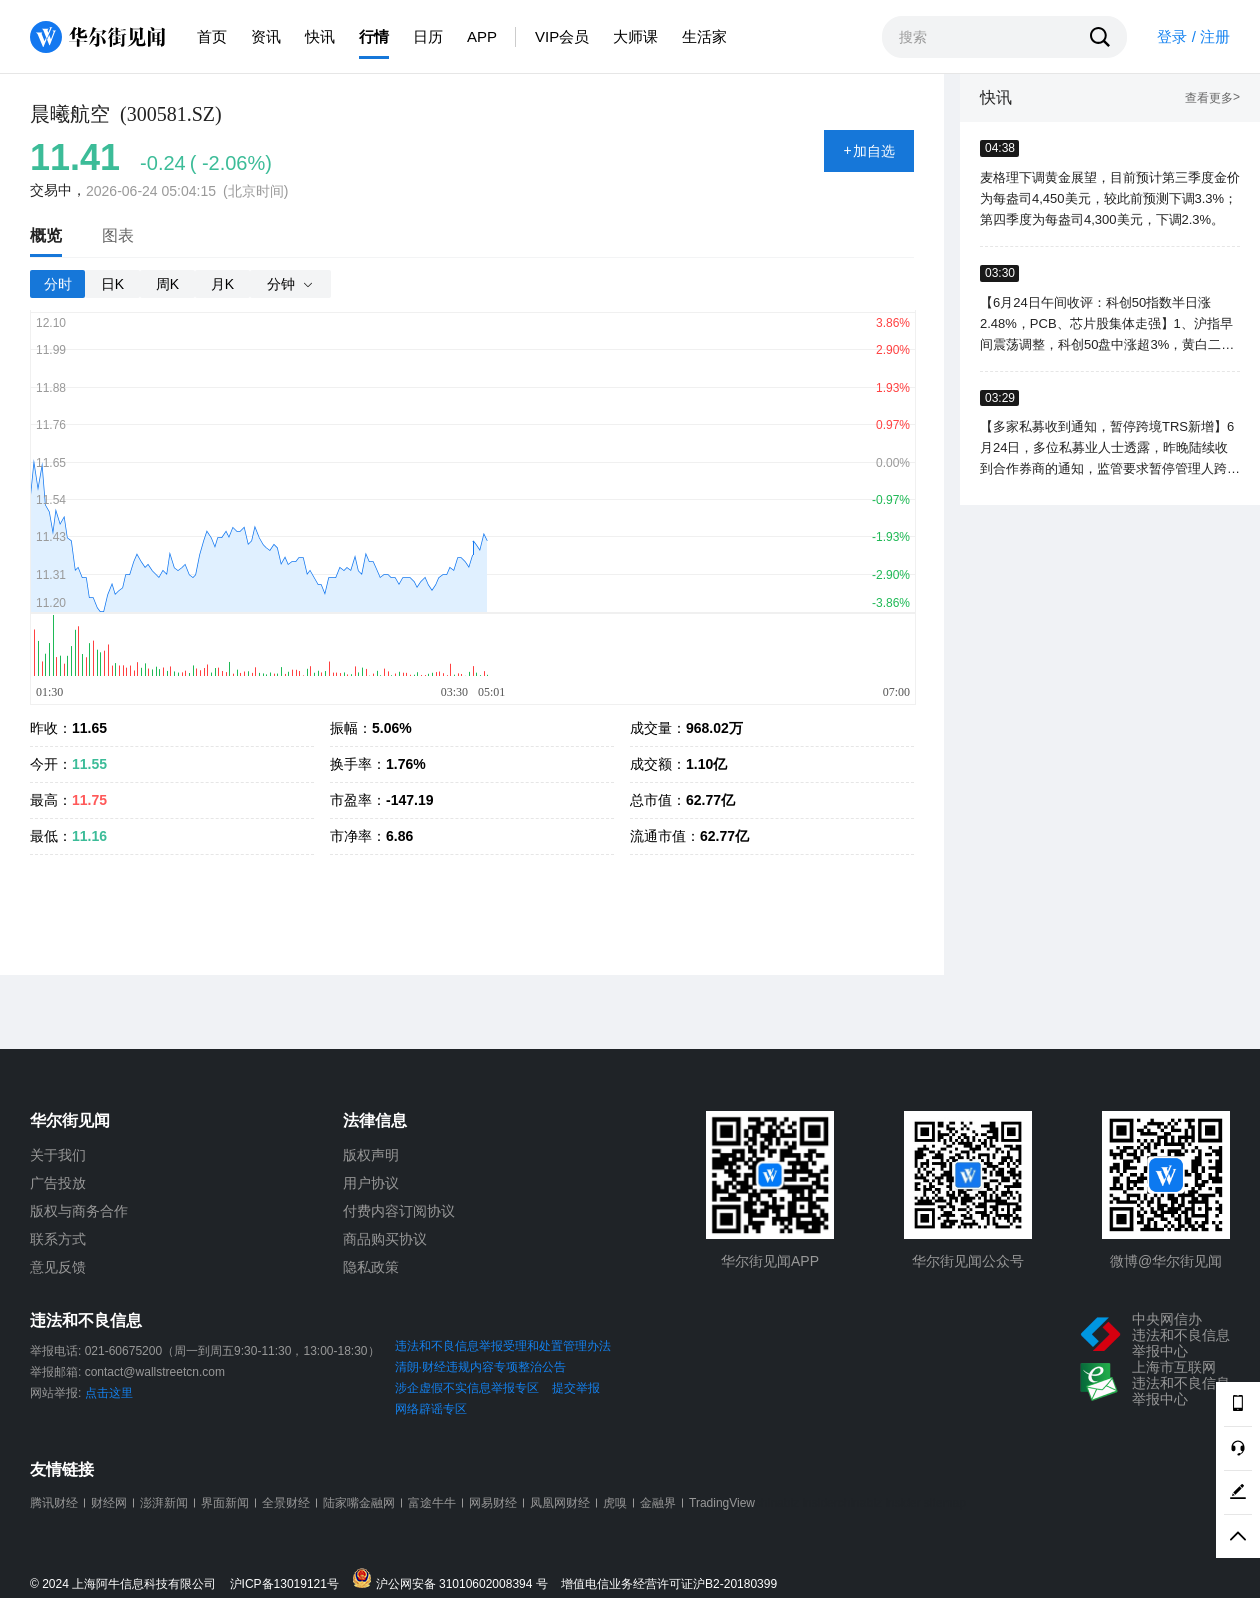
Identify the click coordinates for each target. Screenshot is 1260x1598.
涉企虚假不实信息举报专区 (467, 1388)
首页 (212, 36)
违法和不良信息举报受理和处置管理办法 (503, 1346)
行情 (374, 36)
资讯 (266, 36)
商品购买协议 (385, 1239)
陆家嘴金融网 (359, 1503)
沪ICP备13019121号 (289, 1584)
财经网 (109, 1503)
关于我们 (58, 1155)
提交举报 (576, 1388)
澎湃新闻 (164, 1503)
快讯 (320, 36)
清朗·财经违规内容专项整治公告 (480, 1367)
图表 (118, 235)
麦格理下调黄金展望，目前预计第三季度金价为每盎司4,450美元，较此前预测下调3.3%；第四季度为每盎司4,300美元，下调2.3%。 (1110, 198)
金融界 (658, 1503)
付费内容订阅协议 (399, 1211)
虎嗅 (615, 1503)
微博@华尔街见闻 (1166, 1261)
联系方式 (58, 1239)
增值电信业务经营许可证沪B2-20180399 (669, 1584)
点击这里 (109, 1393)
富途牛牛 (432, 1503)
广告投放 (58, 1183)
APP (482, 36)
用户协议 (371, 1183)
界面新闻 (225, 1503)
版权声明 (371, 1155)
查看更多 (1212, 98)
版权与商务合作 (79, 1211)
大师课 (635, 36)
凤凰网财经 (560, 1503)
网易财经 (493, 1503)
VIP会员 (562, 36)
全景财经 (286, 1503)
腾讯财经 (54, 1503)
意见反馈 (58, 1267)
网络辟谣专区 (431, 1409)
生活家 (704, 36)
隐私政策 (371, 1267)
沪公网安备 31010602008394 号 (454, 1579)
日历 (428, 36)
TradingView (722, 1503)
